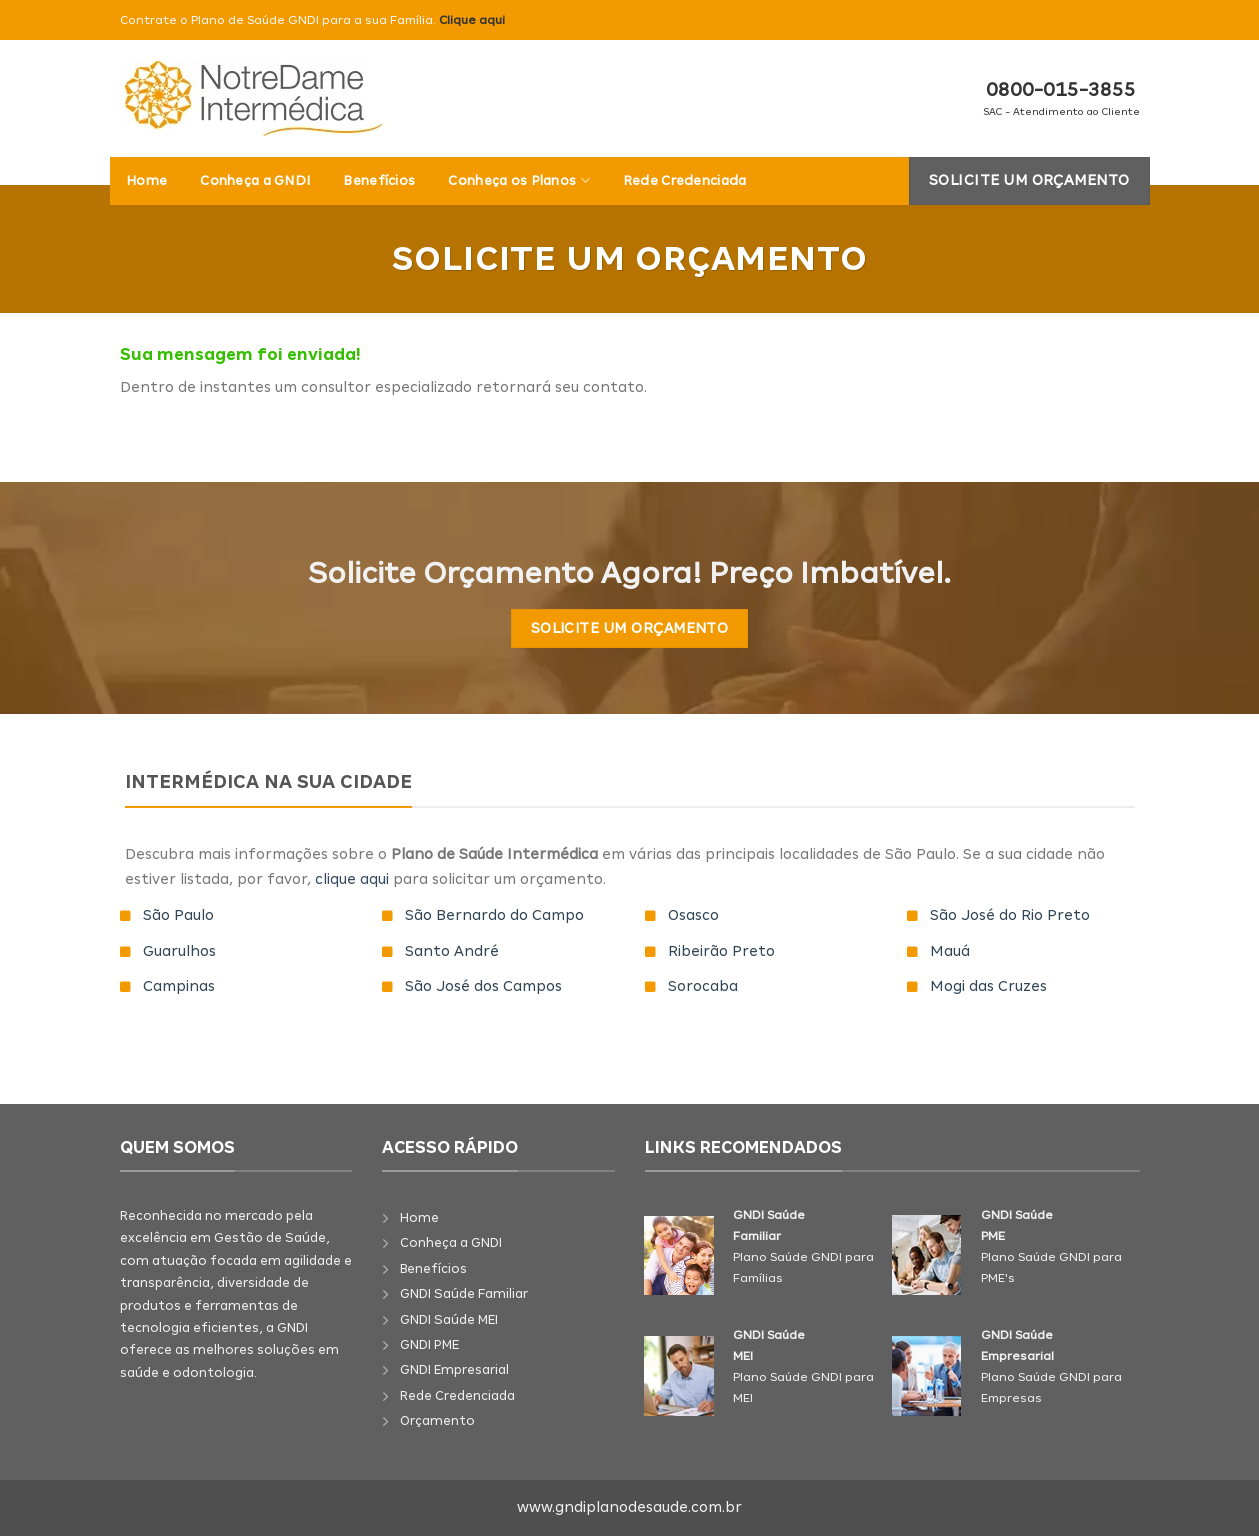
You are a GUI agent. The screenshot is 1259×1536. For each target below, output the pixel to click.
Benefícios (379, 180)
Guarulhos (179, 951)
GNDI (417, 1319)
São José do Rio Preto (1010, 915)
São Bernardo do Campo (494, 915)
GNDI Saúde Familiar (464, 1293)
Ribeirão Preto (721, 951)
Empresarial (471, 1369)
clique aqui (352, 879)
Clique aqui (472, 20)
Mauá (950, 951)
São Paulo (178, 915)
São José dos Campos (483, 986)
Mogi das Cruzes (988, 986)
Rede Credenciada (685, 180)
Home (146, 180)
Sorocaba (703, 986)
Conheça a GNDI (255, 180)
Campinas (179, 986)
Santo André (452, 951)
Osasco (693, 915)
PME (446, 1344)
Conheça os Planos (518, 180)
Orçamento (437, 1420)
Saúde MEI (466, 1319)
